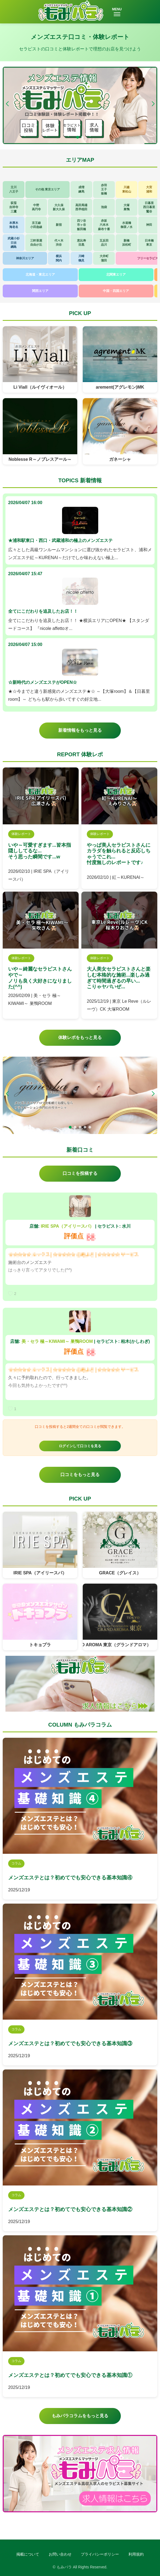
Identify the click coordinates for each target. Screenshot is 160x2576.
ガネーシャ (120, 459)
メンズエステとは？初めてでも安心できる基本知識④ (70, 1877)
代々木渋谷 (58, 242)
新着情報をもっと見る (80, 730)
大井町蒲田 (104, 258)
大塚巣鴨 (127, 207)
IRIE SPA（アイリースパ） (67, 1226)
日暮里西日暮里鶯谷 (149, 207)
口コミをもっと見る (80, 1474)
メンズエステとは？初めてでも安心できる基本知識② (70, 2209)
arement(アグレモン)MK (120, 387)
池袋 (104, 207)
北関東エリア (116, 274)
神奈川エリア (25, 258)
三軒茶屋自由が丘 (36, 242)
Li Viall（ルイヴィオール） (39, 387)
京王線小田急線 (36, 224)
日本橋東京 (149, 242)
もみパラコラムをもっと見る (80, 2415)
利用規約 (136, 2554)
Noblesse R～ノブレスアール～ (39, 459)
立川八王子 (13, 189)
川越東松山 (126, 189)
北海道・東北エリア (40, 274)
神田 (149, 224)
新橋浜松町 (126, 242)
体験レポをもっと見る (80, 1037)
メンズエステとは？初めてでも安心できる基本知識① (70, 2375)
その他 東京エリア (47, 189)
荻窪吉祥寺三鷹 (13, 207)
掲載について (27, 2554)
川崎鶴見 (81, 258)
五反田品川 (104, 242)
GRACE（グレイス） (120, 1573)
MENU (117, 11)
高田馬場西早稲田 (81, 207)
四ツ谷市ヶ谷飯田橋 (81, 225)
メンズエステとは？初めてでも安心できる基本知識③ (70, 2043)
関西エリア (40, 291)
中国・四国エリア (116, 291)
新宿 (59, 224)
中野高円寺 (36, 207)
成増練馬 (81, 189)
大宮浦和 (149, 189)
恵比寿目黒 (81, 242)
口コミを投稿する (80, 1173)
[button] (153, 103)
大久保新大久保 (59, 207)
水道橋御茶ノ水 (127, 224)
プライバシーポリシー (100, 2554)
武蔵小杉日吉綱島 (14, 242)
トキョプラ (40, 1644)
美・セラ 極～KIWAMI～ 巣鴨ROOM (57, 1341)
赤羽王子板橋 (104, 189)
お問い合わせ (60, 2554)
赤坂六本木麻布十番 (104, 225)
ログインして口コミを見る (80, 1446)
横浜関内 (59, 258)
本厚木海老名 (13, 224)
